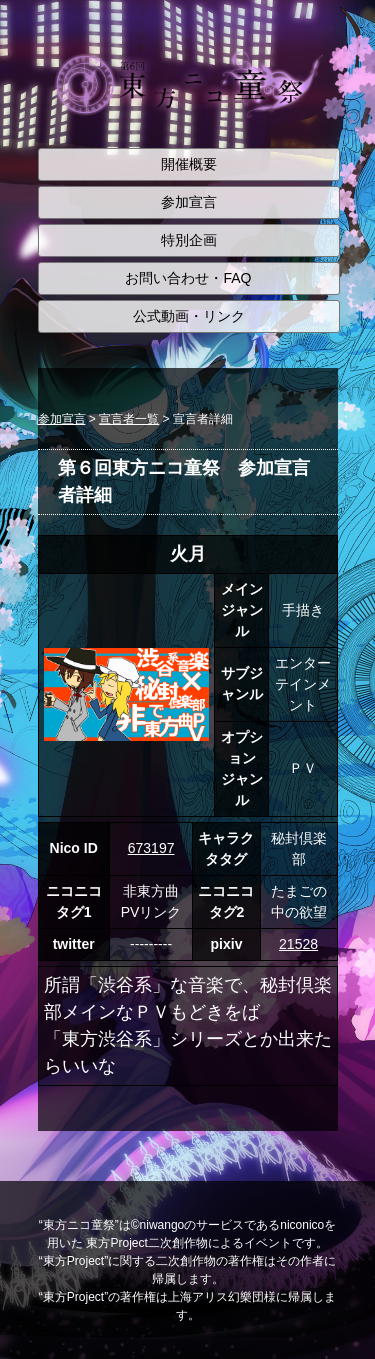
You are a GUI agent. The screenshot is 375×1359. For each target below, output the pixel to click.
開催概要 (189, 164)
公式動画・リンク (189, 316)
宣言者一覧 (129, 419)
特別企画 (189, 240)
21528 (298, 944)
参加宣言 (189, 202)
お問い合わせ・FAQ (188, 278)
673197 (151, 848)
